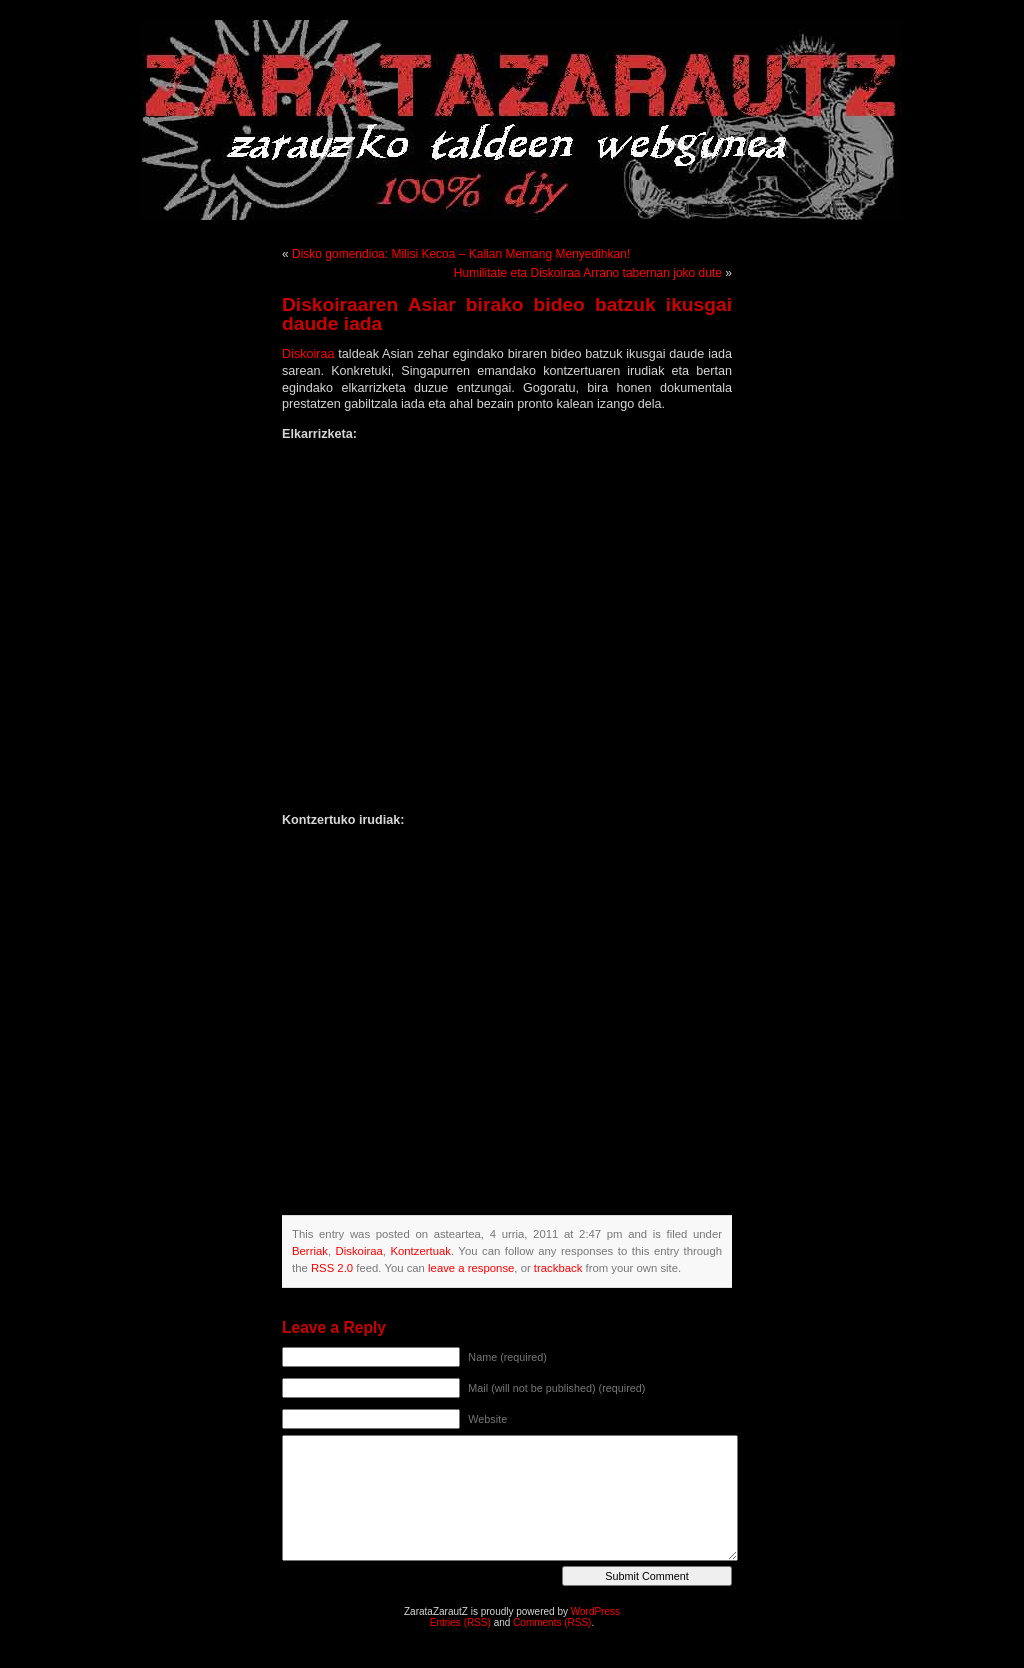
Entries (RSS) (460, 1622)
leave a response (471, 1268)
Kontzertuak (420, 1251)
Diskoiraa (310, 354)
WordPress (595, 1611)
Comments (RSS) (552, 1622)
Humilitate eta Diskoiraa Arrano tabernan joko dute (588, 273)
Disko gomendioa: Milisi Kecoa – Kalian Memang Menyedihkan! (461, 254)
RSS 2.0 (332, 1268)
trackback (558, 1268)
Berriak (310, 1251)
